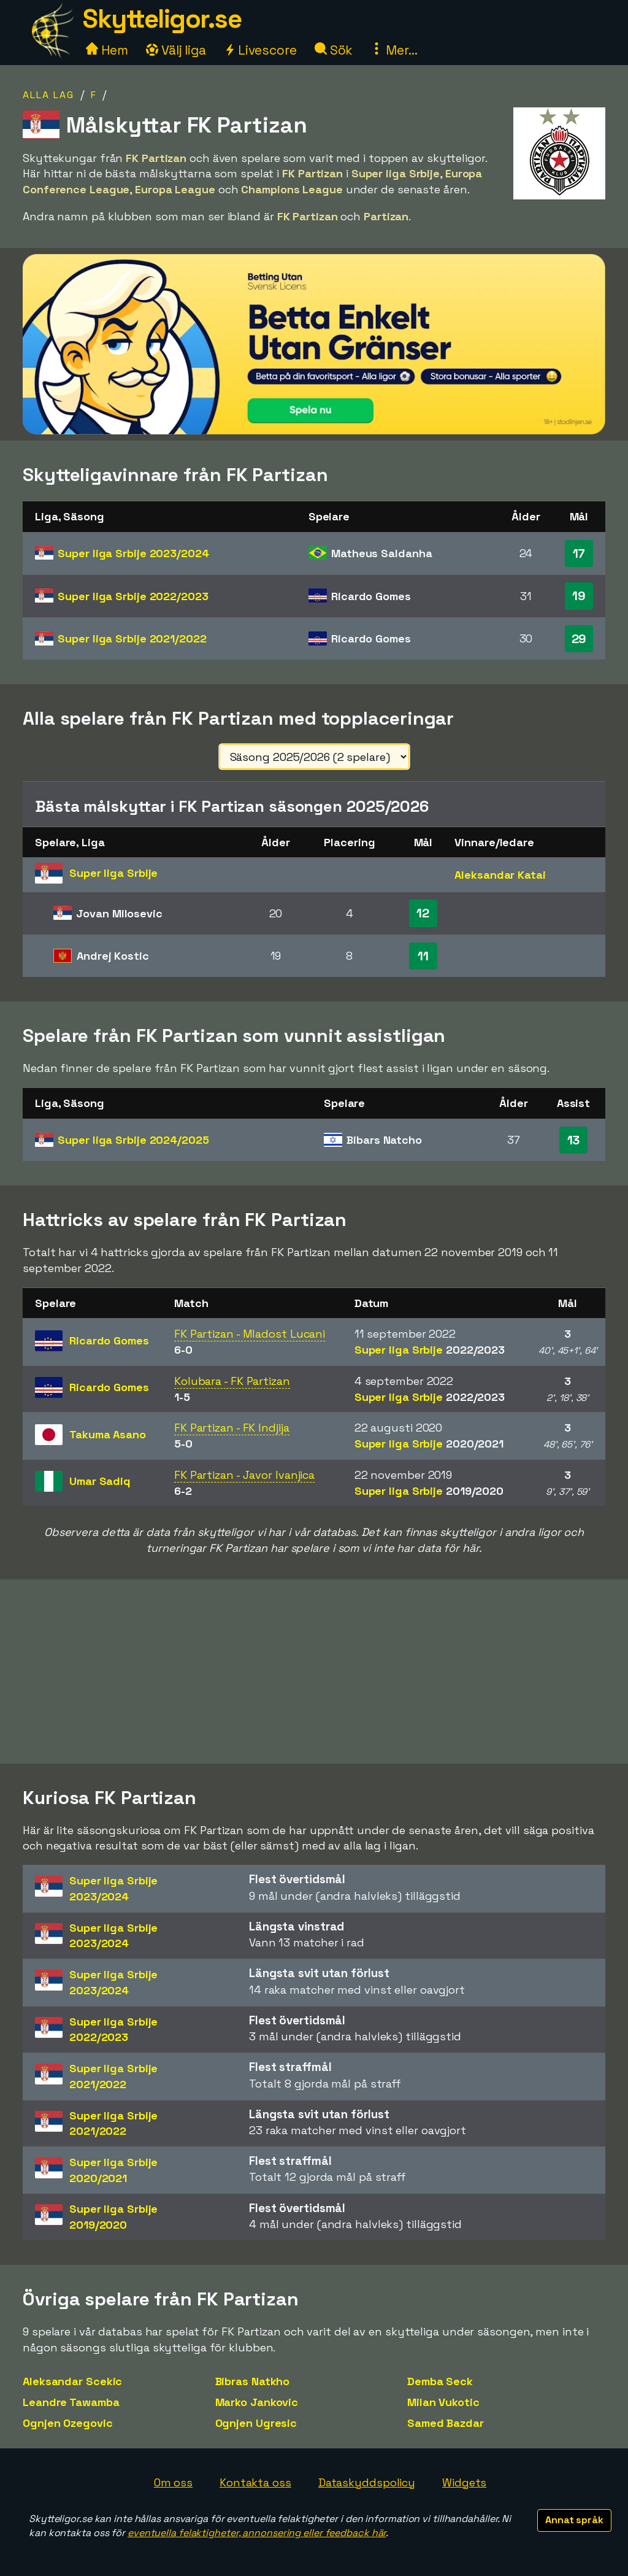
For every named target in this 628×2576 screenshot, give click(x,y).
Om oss (173, 2482)
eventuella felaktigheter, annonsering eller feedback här (257, 2532)
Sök (334, 50)
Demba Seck (440, 2381)
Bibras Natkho (252, 2381)
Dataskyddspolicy (366, 2482)
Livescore (260, 50)
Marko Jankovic (257, 2402)
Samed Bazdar (445, 2423)
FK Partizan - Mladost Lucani (249, 1334)
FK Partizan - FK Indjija (231, 1428)
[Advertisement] (314, 1671)
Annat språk (574, 2519)
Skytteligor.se (162, 18)
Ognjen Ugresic (256, 2423)
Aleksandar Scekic (72, 2381)
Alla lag (48, 94)
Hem (107, 50)
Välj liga (176, 50)
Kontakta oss (255, 2482)
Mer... (393, 50)
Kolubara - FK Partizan (232, 1381)
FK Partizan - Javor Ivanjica (244, 1475)
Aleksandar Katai (499, 875)
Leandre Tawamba (71, 2402)
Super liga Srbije (133, 553)
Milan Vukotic (443, 2402)
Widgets (464, 2482)
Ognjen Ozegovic (68, 2423)
